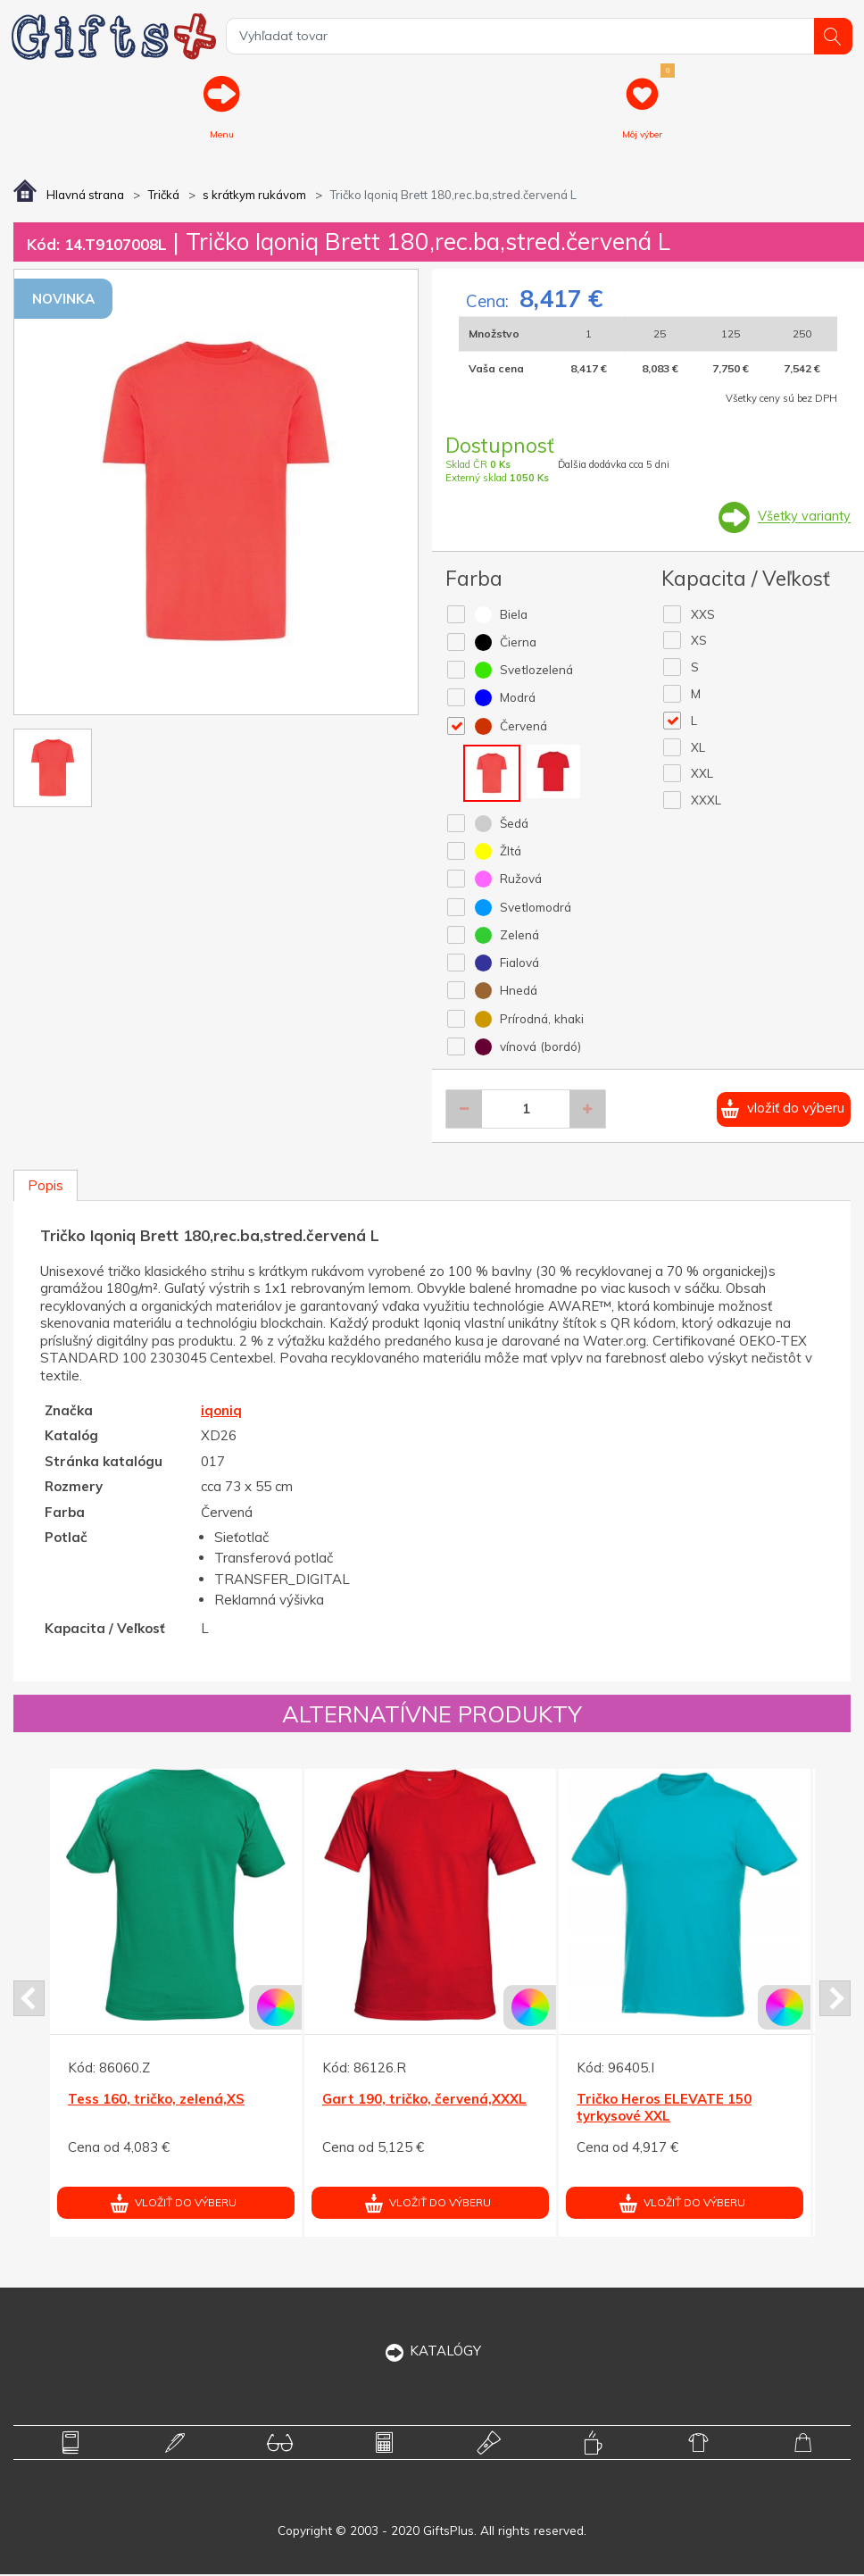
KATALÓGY (432, 2351)
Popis (45, 1187)
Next (835, 2000)
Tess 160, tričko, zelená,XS (156, 2099)
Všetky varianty (803, 517)
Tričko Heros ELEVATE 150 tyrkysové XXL (664, 2108)
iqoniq (221, 1411)
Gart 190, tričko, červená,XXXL (424, 2099)
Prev (29, 2000)
